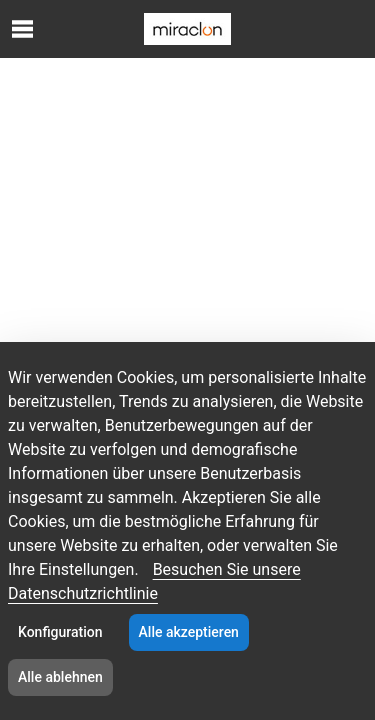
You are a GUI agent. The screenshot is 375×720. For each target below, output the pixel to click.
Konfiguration (60, 632)
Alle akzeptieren (189, 632)
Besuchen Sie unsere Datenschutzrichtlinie (154, 581)
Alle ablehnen (60, 677)
